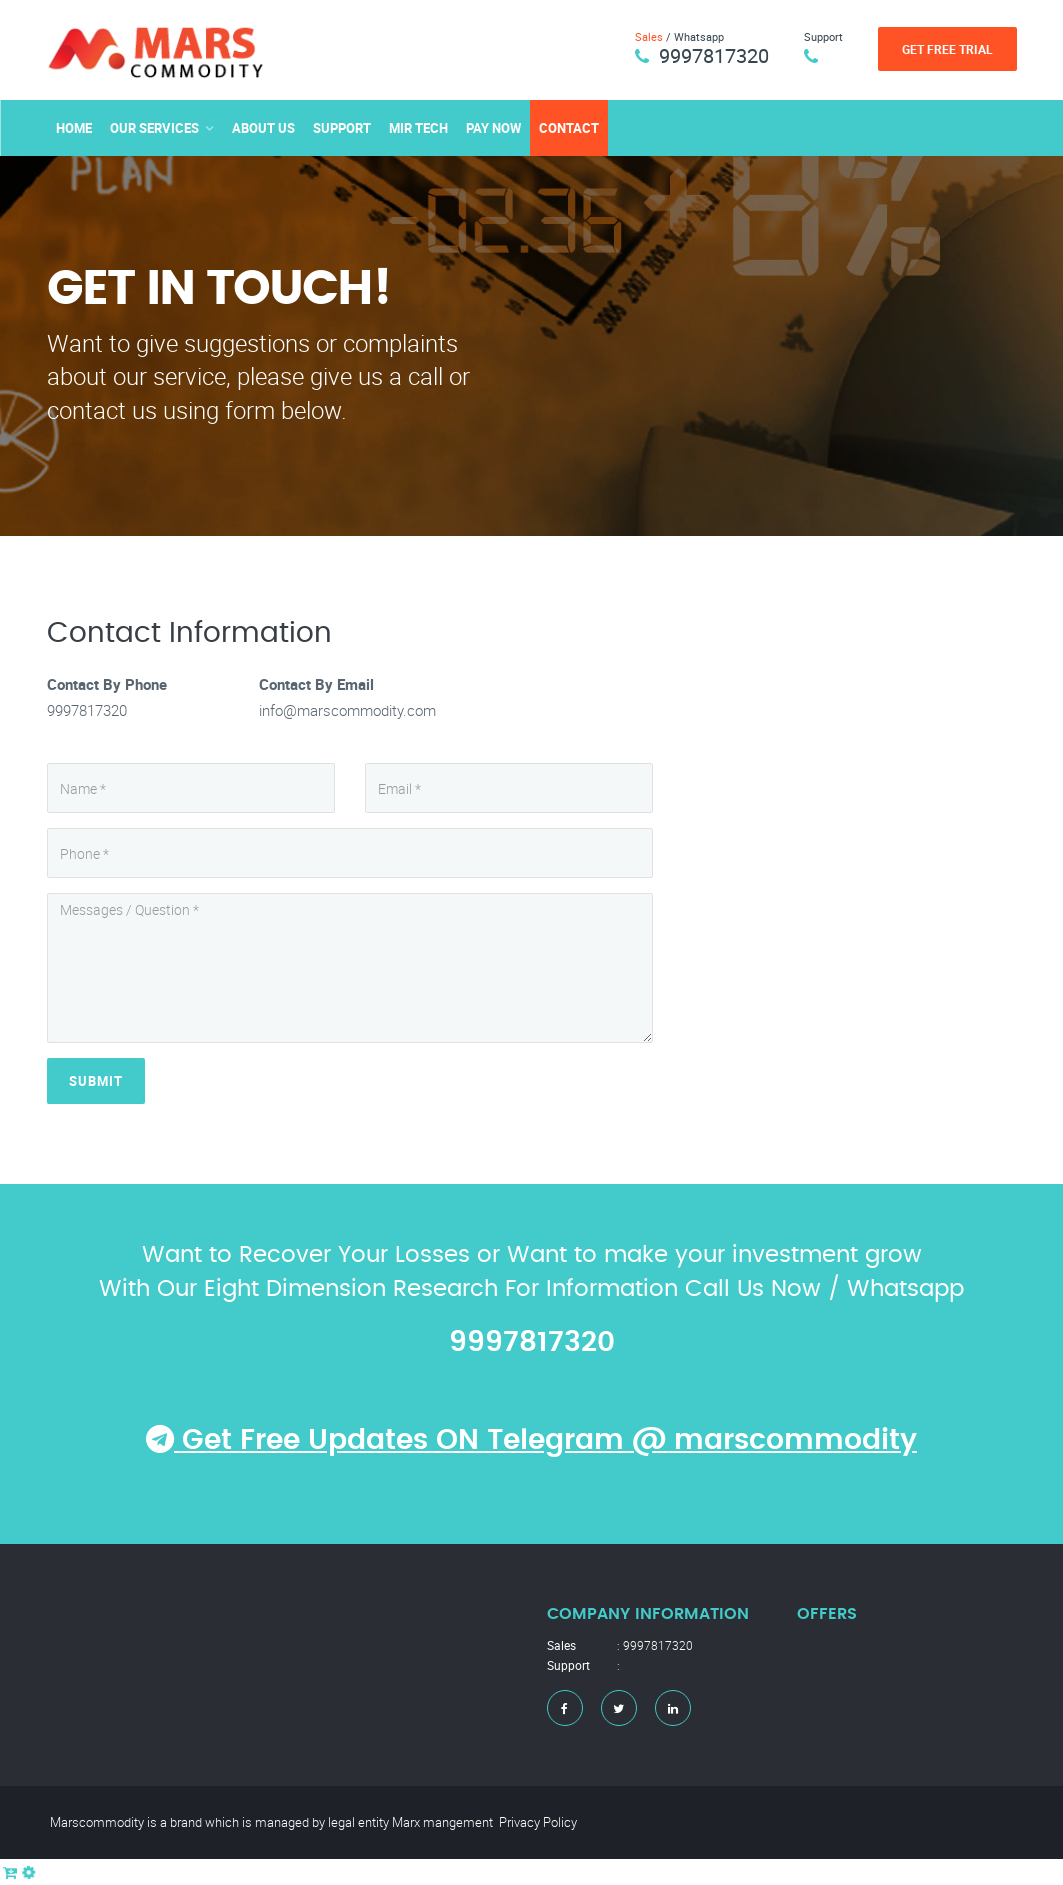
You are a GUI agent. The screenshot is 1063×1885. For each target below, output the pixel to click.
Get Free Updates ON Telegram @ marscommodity (531, 1441)
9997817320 (714, 55)
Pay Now (493, 128)
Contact (569, 128)
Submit (96, 1081)
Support (342, 128)
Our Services (154, 128)
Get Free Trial (947, 49)
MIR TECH (418, 128)
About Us (263, 128)
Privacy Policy (538, 1822)
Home (74, 128)
